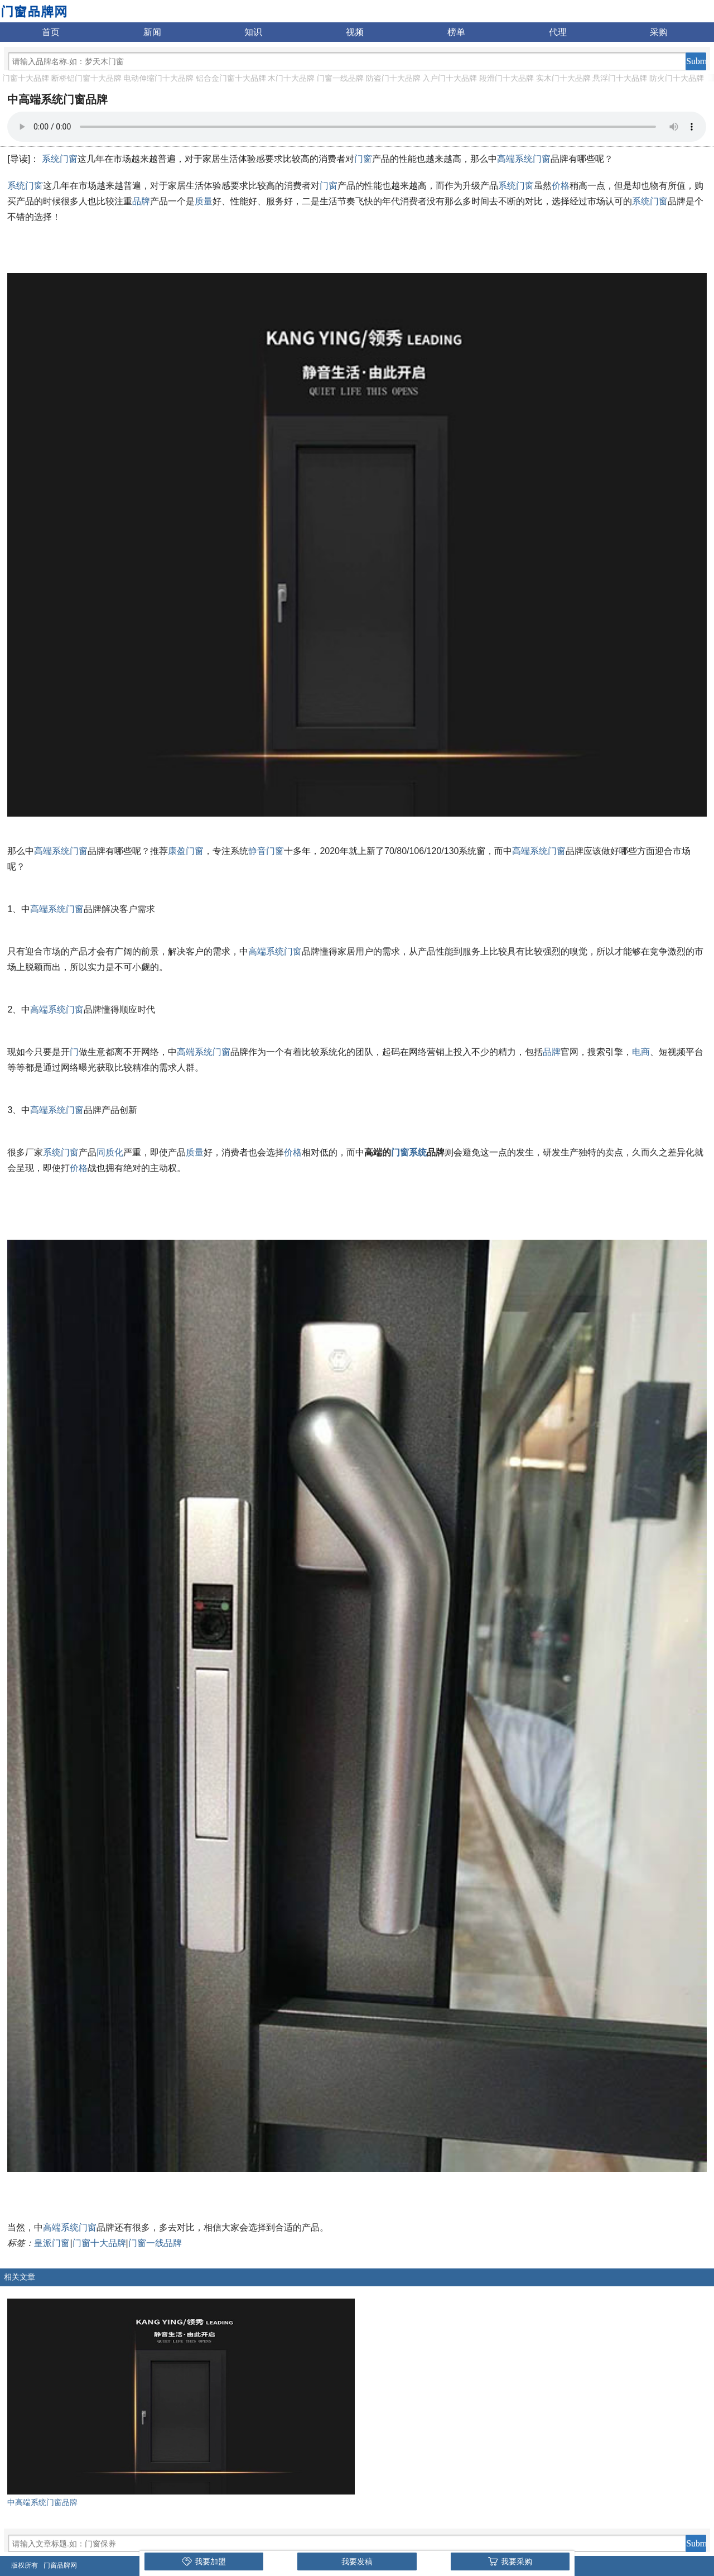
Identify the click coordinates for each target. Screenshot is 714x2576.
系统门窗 (60, 159)
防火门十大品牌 (676, 78)
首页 (51, 32)
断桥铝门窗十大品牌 (86, 78)
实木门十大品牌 (563, 78)
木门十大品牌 (291, 78)
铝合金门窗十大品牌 (231, 78)
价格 (561, 185)
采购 (659, 32)
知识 (253, 32)
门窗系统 (409, 1152)
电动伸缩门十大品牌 (158, 78)
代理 (558, 32)
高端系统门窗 (524, 159)
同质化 (110, 1152)
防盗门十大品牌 (393, 78)
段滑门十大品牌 (506, 78)
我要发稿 (357, 2561)
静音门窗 (266, 851)
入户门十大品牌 (449, 78)
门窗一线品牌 (340, 78)
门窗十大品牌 (25, 78)
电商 (641, 1052)
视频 (355, 32)
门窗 (363, 159)
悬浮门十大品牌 (619, 78)
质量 (204, 201)
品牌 (141, 201)
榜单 (456, 32)
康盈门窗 (186, 851)
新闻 (152, 32)
